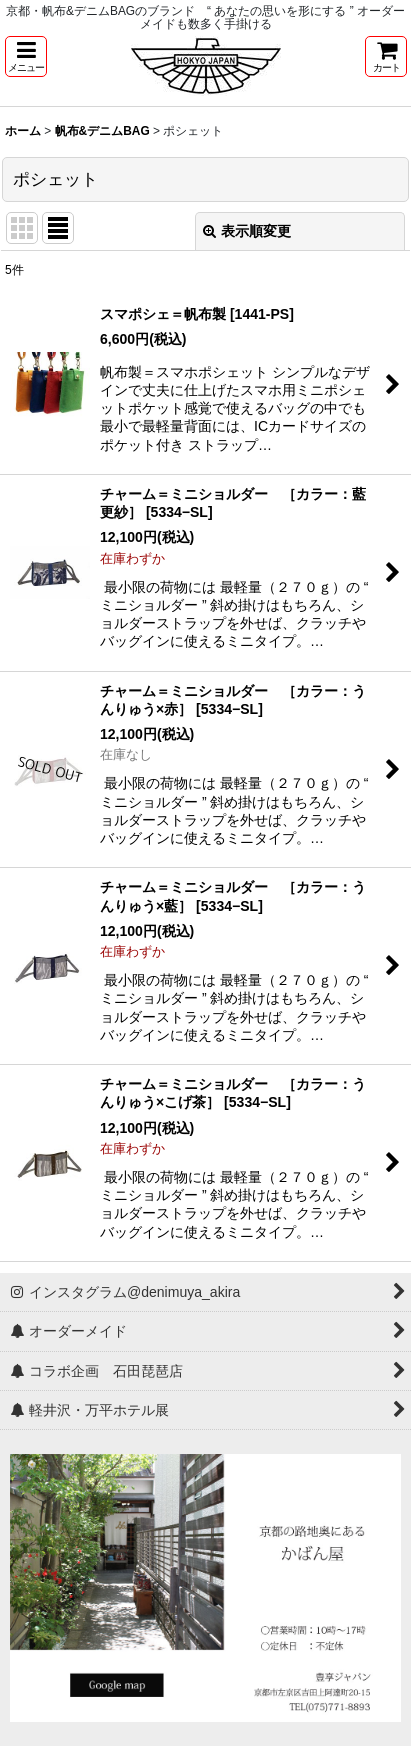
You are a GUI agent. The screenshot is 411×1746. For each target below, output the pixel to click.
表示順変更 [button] (247, 231)
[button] (26, 56)
